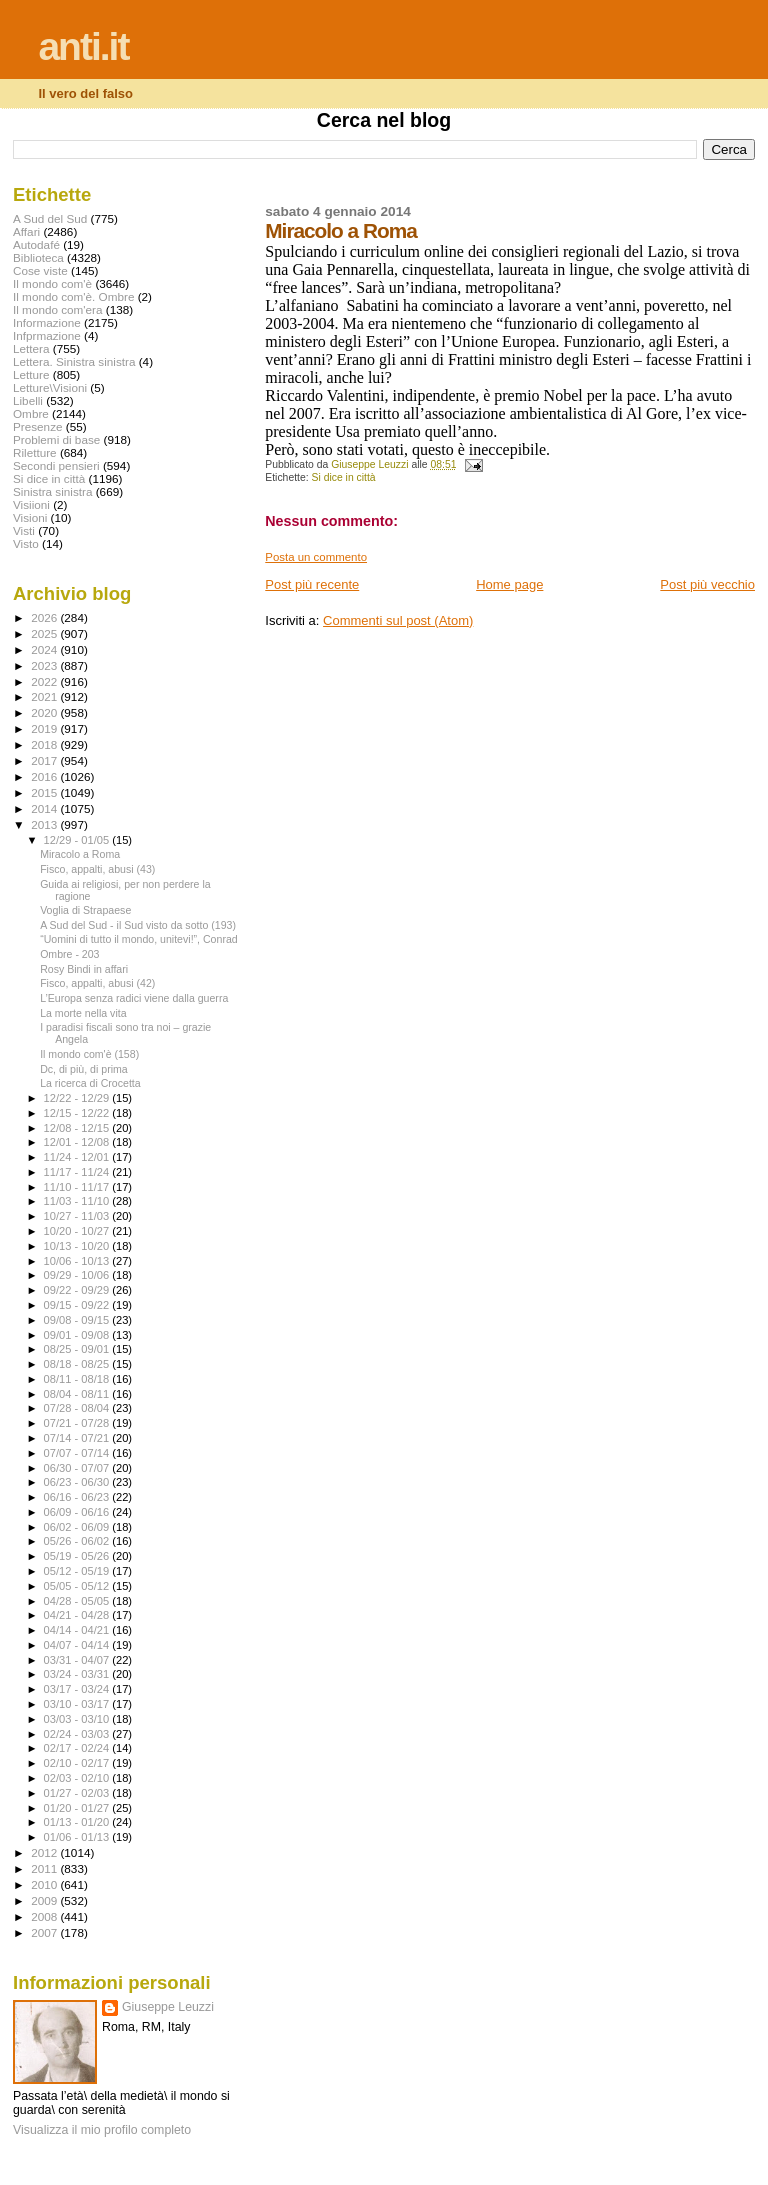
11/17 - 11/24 (78, 1172)
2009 (45, 1900)
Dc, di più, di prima (84, 1069)
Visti (24, 530)
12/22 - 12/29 (78, 1098)
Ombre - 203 (69, 954)
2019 (45, 728)
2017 (45, 760)
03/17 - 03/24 (78, 1689)
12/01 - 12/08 (78, 1142)
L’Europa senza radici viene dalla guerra (134, 998)
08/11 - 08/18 (78, 1379)
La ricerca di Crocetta (90, 1083)
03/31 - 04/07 (78, 1660)
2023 (45, 665)
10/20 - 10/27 (78, 1231)
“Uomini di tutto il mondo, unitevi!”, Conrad (139, 939)
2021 (45, 696)
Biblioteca (38, 257)
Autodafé (36, 244)
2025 (45, 633)
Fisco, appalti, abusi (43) (97, 869)
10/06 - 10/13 (78, 1261)
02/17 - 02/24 (78, 1748)
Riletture (35, 452)
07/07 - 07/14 (78, 1453)
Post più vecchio (707, 584)
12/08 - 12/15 (78, 1128)
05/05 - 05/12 (78, 1586)
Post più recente (312, 584)
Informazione (47, 322)
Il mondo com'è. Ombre (73, 296)
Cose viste (40, 270)
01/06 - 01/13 (78, 1837)
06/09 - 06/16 (78, 1512)
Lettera (31, 348)
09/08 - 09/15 (78, 1320)
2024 (45, 649)
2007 (45, 1932)
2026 (45, 617)
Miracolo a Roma (80, 854)
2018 (45, 744)
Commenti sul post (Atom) (398, 620)
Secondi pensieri (56, 465)
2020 (45, 712)
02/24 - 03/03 (78, 1734)
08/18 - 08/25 (78, 1364)
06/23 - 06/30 (78, 1482)
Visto (26, 543)
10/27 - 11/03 (78, 1216)
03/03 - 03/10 (78, 1719)
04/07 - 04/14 (78, 1645)
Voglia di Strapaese (85, 910)
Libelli (28, 400)
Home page (509, 584)
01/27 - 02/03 (78, 1793)
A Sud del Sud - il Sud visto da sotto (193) (138, 925)
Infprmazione (47, 335)
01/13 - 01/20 (78, 1822)
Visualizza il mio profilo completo (102, 2130)
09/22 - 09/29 (78, 1290)
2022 (45, 681)
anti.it (83, 46)
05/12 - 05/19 (78, 1571)
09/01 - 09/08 (78, 1335)
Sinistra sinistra (52, 491)
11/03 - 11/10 (78, 1201)
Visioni (30, 517)
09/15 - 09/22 (78, 1305)
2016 (45, 776)
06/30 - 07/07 (78, 1468)
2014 (45, 808)
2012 (45, 1852)
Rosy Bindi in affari (84, 969)
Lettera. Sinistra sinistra (74, 361)
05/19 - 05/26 (78, 1556)
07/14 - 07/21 (78, 1438)
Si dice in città (344, 477)
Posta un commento (316, 557)
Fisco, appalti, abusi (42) (97, 983)
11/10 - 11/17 (78, 1187)
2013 (45, 824)
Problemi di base (56, 439)
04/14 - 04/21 (78, 1630)
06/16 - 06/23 (78, 1497)
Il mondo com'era (58, 309)
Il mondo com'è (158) (89, 1054)
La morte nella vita (83, 1013)
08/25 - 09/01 (78, 1349)
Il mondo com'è (52, 283)
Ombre (31, 413)
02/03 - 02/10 (78, 1778)
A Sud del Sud (50, 218)
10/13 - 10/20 (78, 1246)
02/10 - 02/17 (78, 1763)
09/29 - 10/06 (78, 1275)
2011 (45, 1868)
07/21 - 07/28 (78, 1423)
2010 (45, 1884)
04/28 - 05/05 (78, 1601)
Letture (31, 374)
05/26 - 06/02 (78, 1541)
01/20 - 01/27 (78, 1808)
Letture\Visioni (50, 387)
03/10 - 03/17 (78, 1704)
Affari (26, 231)
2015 (45, 792)
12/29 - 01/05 (78, 840)
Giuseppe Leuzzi (168, 2007)
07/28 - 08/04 (78, 1408)
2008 (45, 1916)
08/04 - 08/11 (78, 1394)
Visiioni (31, 504)
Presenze (38, 426)
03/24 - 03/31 (78, 1674)
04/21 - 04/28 (78, 1615)
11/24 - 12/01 (78, 1157)
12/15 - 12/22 (78, 1113)
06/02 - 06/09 (78, 1527)
